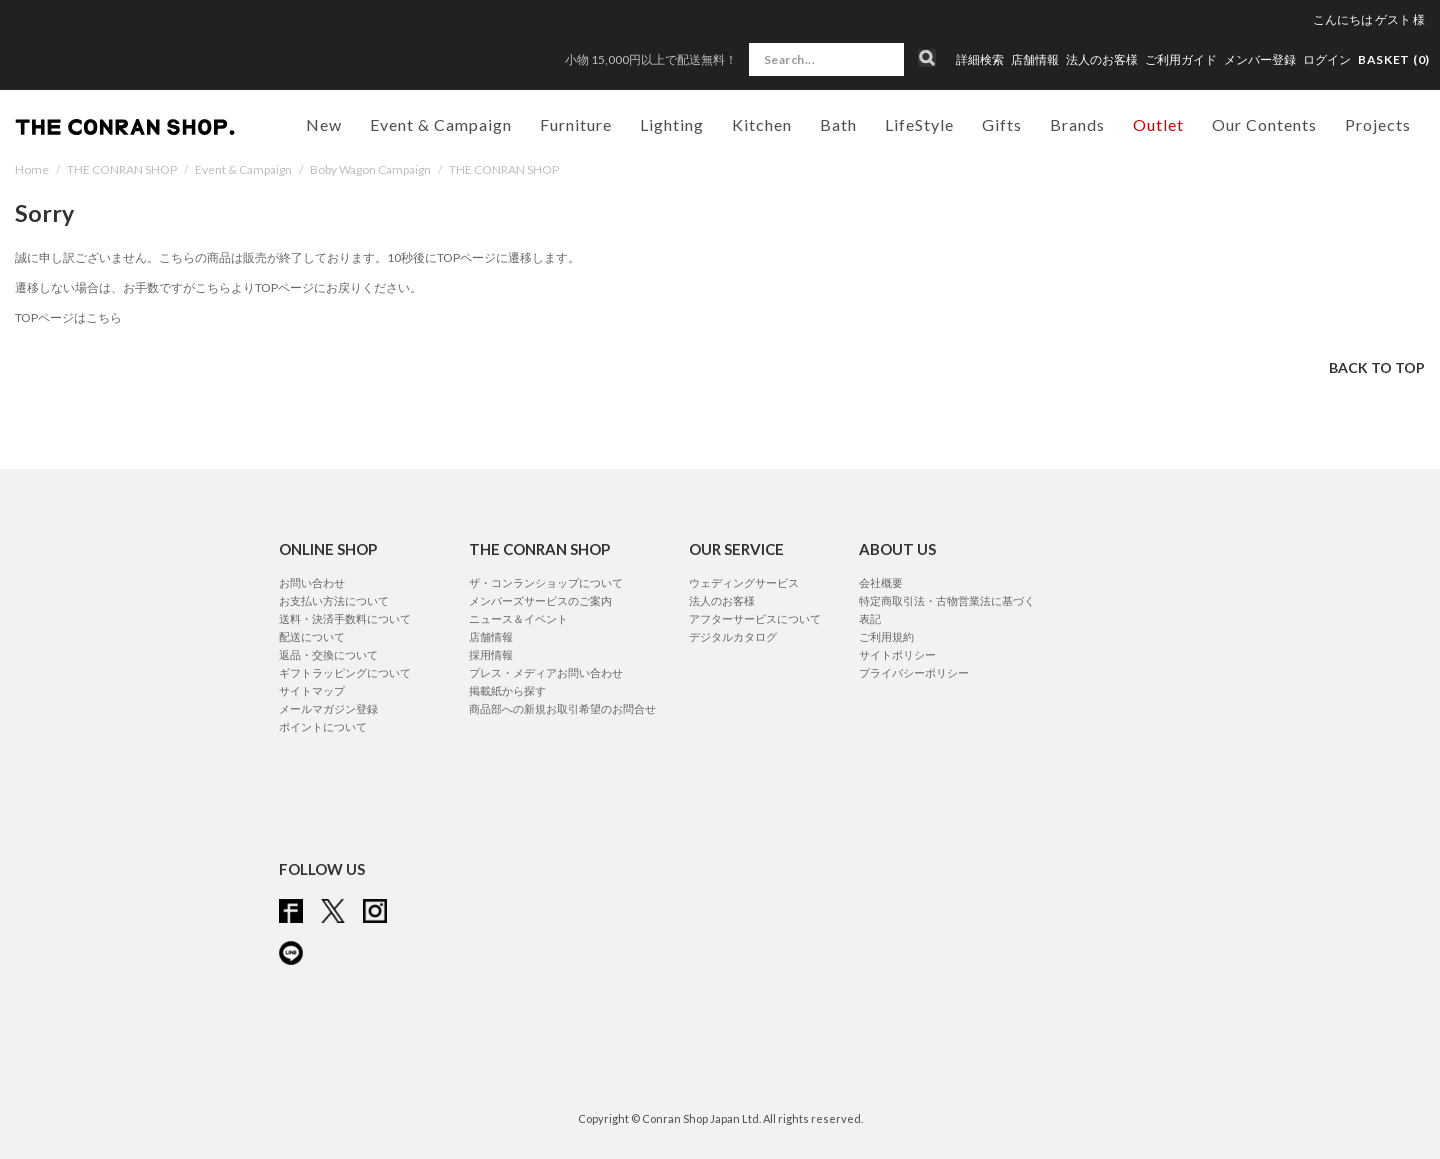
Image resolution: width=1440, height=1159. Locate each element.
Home (32, 169)
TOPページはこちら (68, 317)
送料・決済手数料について (345, 618)
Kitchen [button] (762, 124)
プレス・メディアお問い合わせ (546, 672)
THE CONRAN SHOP (122, 169)
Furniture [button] (576, 124)
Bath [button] (838, 124)
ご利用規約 (886, 636)
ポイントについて (323, 726)
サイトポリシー (897, 654)
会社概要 (881, 582)
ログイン (1327, 59)
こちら (213, 287)
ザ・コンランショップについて (546, 582)
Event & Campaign (243, 169)
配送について (312, 636)
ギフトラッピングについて (345, 672)
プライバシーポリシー (914, 672)
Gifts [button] (1002, 124)
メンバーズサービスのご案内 (540, 600)
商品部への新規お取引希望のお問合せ (562, 708)
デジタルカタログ (733, 636)
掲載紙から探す (507, 690)
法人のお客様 (1102, 60)
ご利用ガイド (1181, 60)
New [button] (324, 124)
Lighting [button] (672, 124)
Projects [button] (1378, 124)
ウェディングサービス (744, 582)
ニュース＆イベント (518, 618)
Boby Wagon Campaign (370, 169)
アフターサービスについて (755, 618)
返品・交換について (328, 654)
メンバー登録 (1260, 60)
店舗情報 (1035, 60)
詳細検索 (980, 60)
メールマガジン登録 (328, 708)
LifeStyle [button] (919, 124)
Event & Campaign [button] (441, 124)
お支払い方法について (334, 600)
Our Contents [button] (1264, 124)
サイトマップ (312, 690)
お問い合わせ (312, 582)
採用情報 (491, 654)
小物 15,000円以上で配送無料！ (651, 59)
